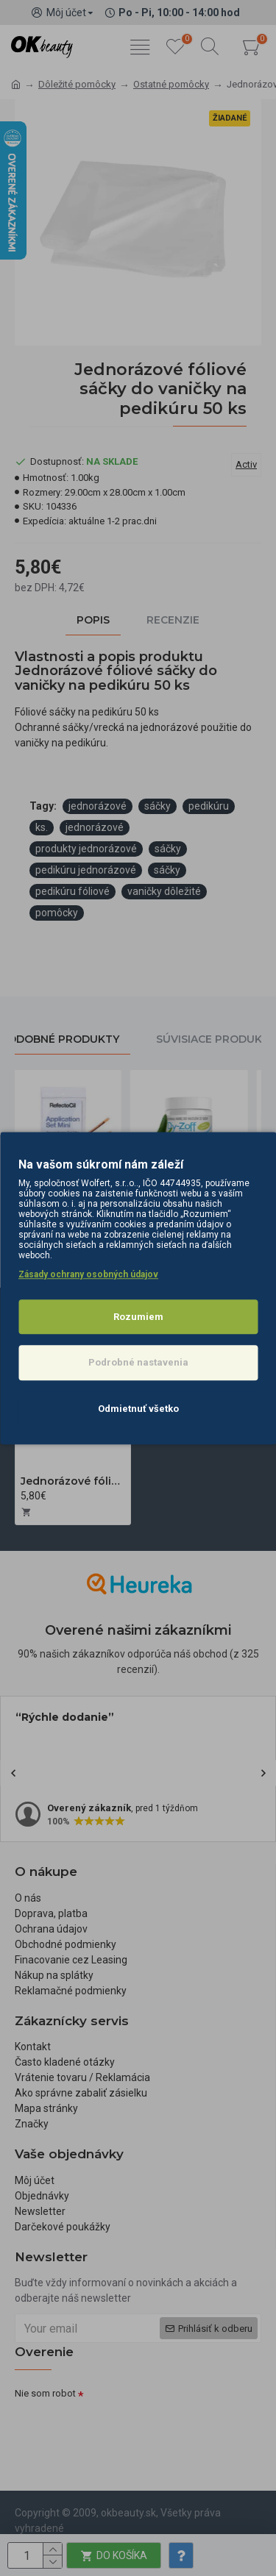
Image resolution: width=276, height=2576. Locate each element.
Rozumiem (138, 1316)
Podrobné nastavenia (138, 1362)
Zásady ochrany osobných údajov (88, 1274)
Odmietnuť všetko (138, 1408)
